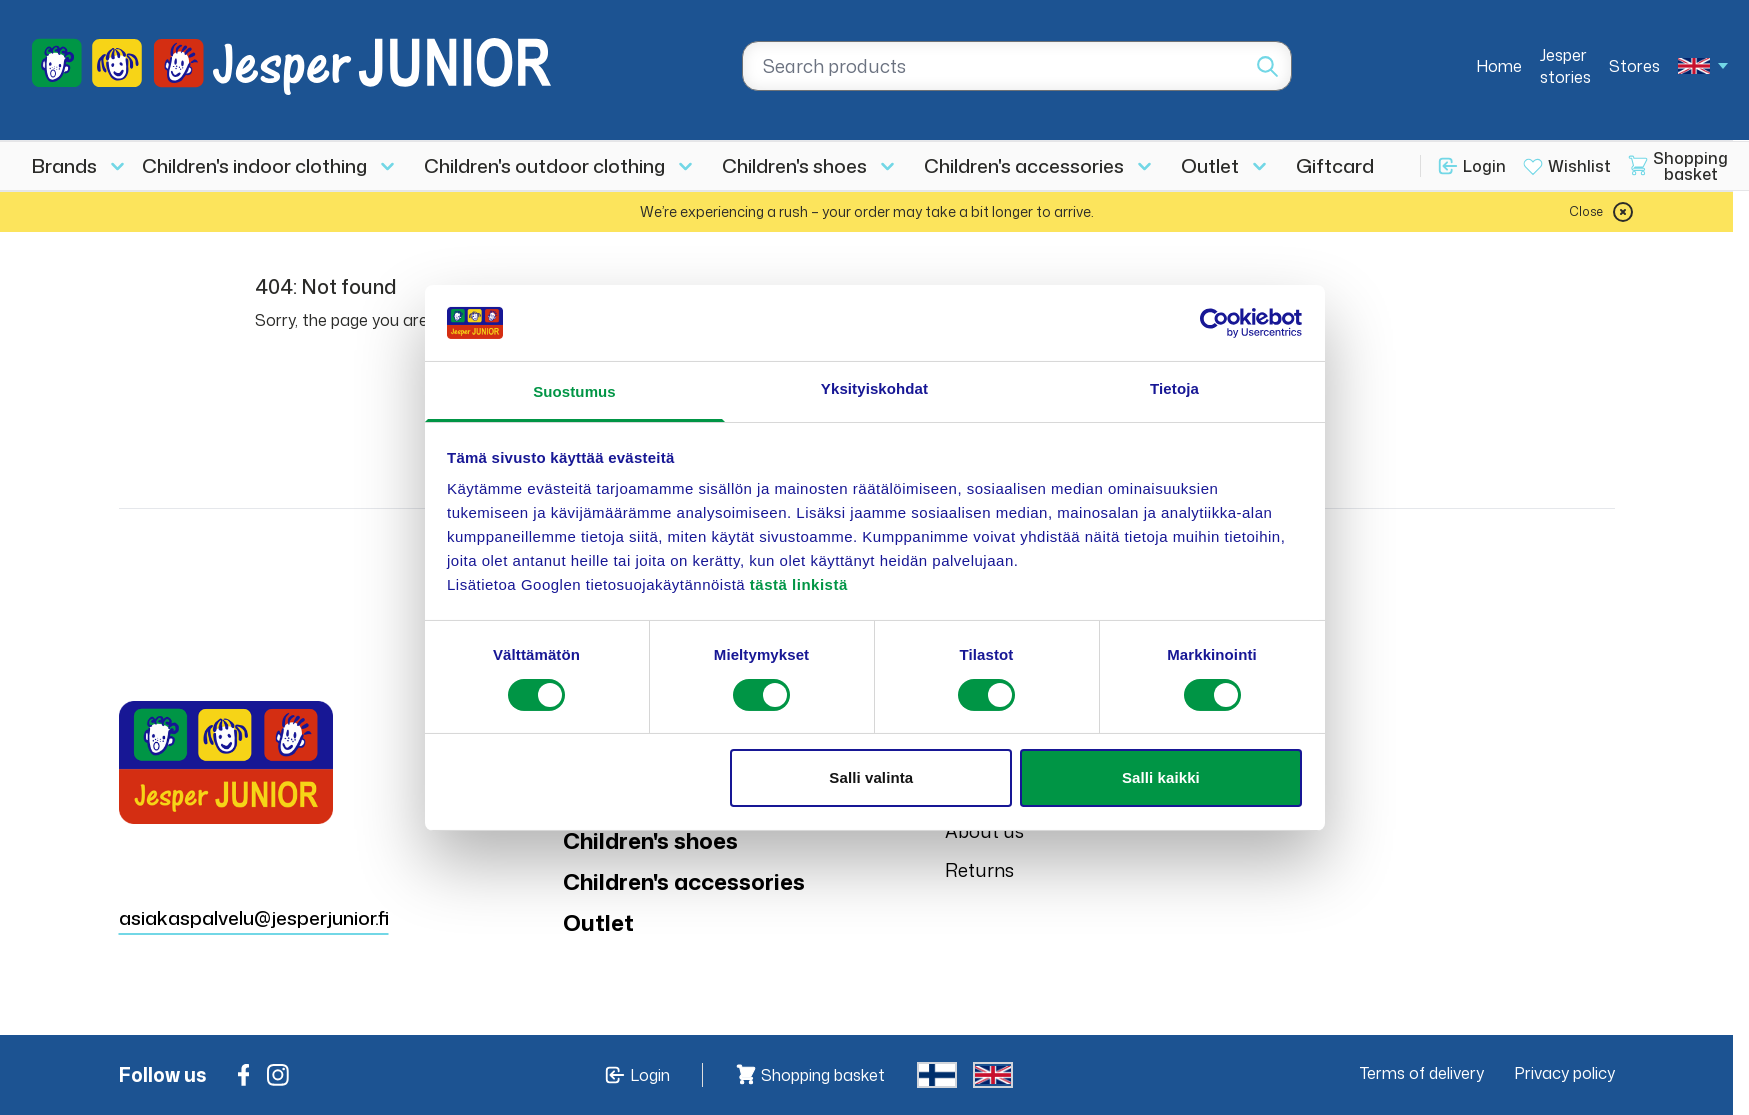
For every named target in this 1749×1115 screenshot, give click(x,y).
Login (1484, 166)
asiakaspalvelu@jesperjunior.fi (254, 917)
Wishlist (1579, 166)
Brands (64, 165)
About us (984, 831)
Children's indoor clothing (254, 165)
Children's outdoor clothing (544, 165)
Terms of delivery (1422, 1073)
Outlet (1210, 165)
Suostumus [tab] (574, 391)
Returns (979, 870)
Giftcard (1335, 165)
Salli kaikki (1161, 777)
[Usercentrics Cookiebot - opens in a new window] (1214, 323)
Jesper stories (1565, 66)
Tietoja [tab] (1174, 388)
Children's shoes (794, 165)
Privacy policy (1564, 1073)
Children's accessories (1024, 165)
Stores (1634, 66)
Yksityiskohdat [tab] (874, 388)
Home (1499, 66)
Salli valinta (871, 777)
